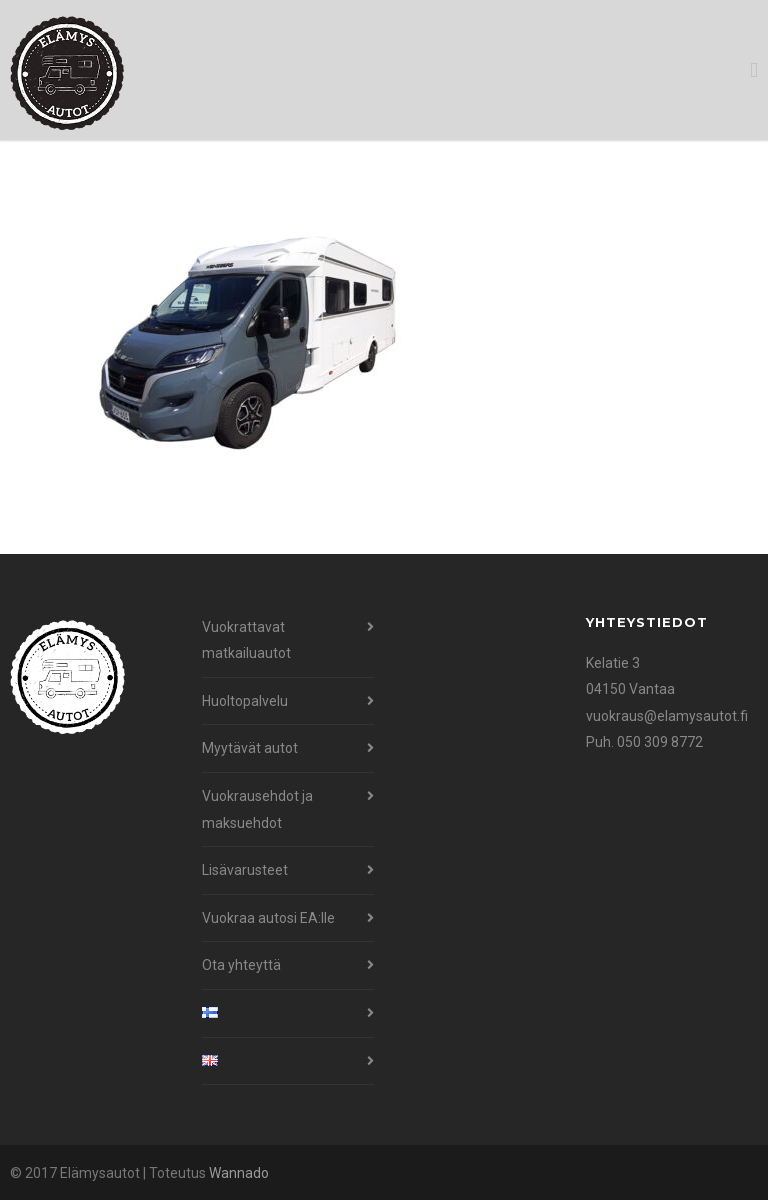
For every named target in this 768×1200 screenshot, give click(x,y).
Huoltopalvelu (245, 701)
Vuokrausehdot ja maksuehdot (257, 809)
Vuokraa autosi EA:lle (268, 918)
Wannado (239, 1173)
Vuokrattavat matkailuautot (246, 640)
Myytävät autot (250, 748)
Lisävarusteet (245, 870)
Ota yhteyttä (241, 965)
